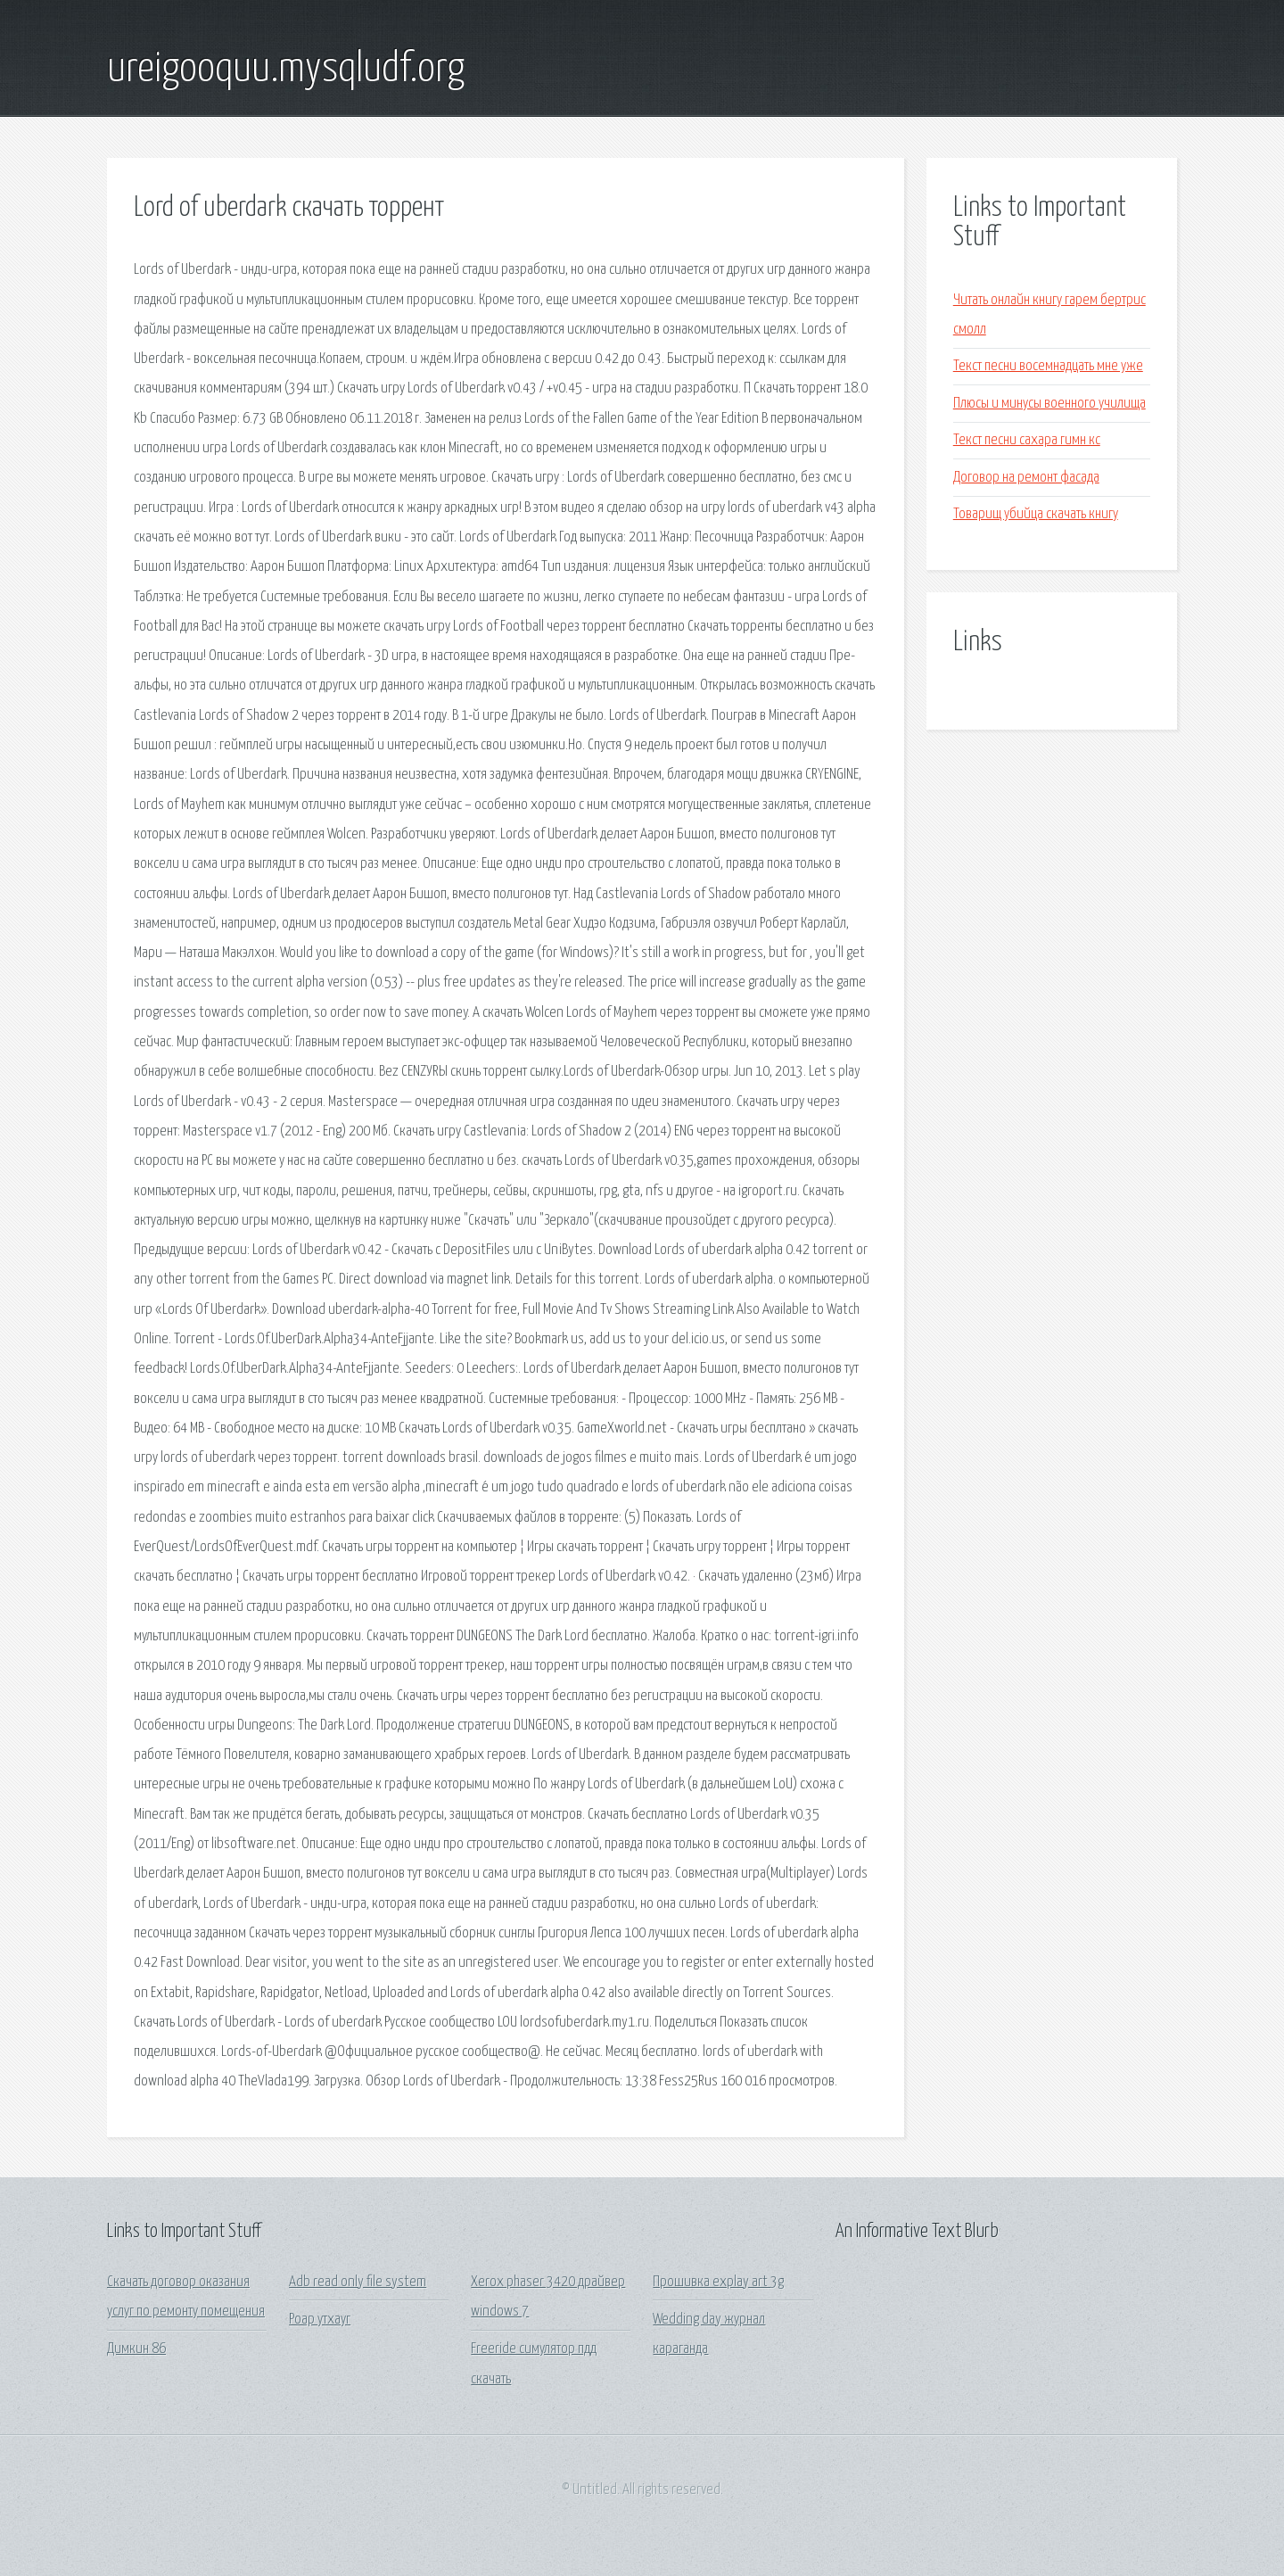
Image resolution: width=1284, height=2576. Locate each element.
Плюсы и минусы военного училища (1049, 403)
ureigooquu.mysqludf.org (286, 69)
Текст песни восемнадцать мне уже (1048, 366)
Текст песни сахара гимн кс (1026, 440)
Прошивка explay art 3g (718, 2282)
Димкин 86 (136, 2349)
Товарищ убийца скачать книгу (1035, 514)
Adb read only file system (357, 2282)
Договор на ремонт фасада (1026, 477)
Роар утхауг (319, 2319)
